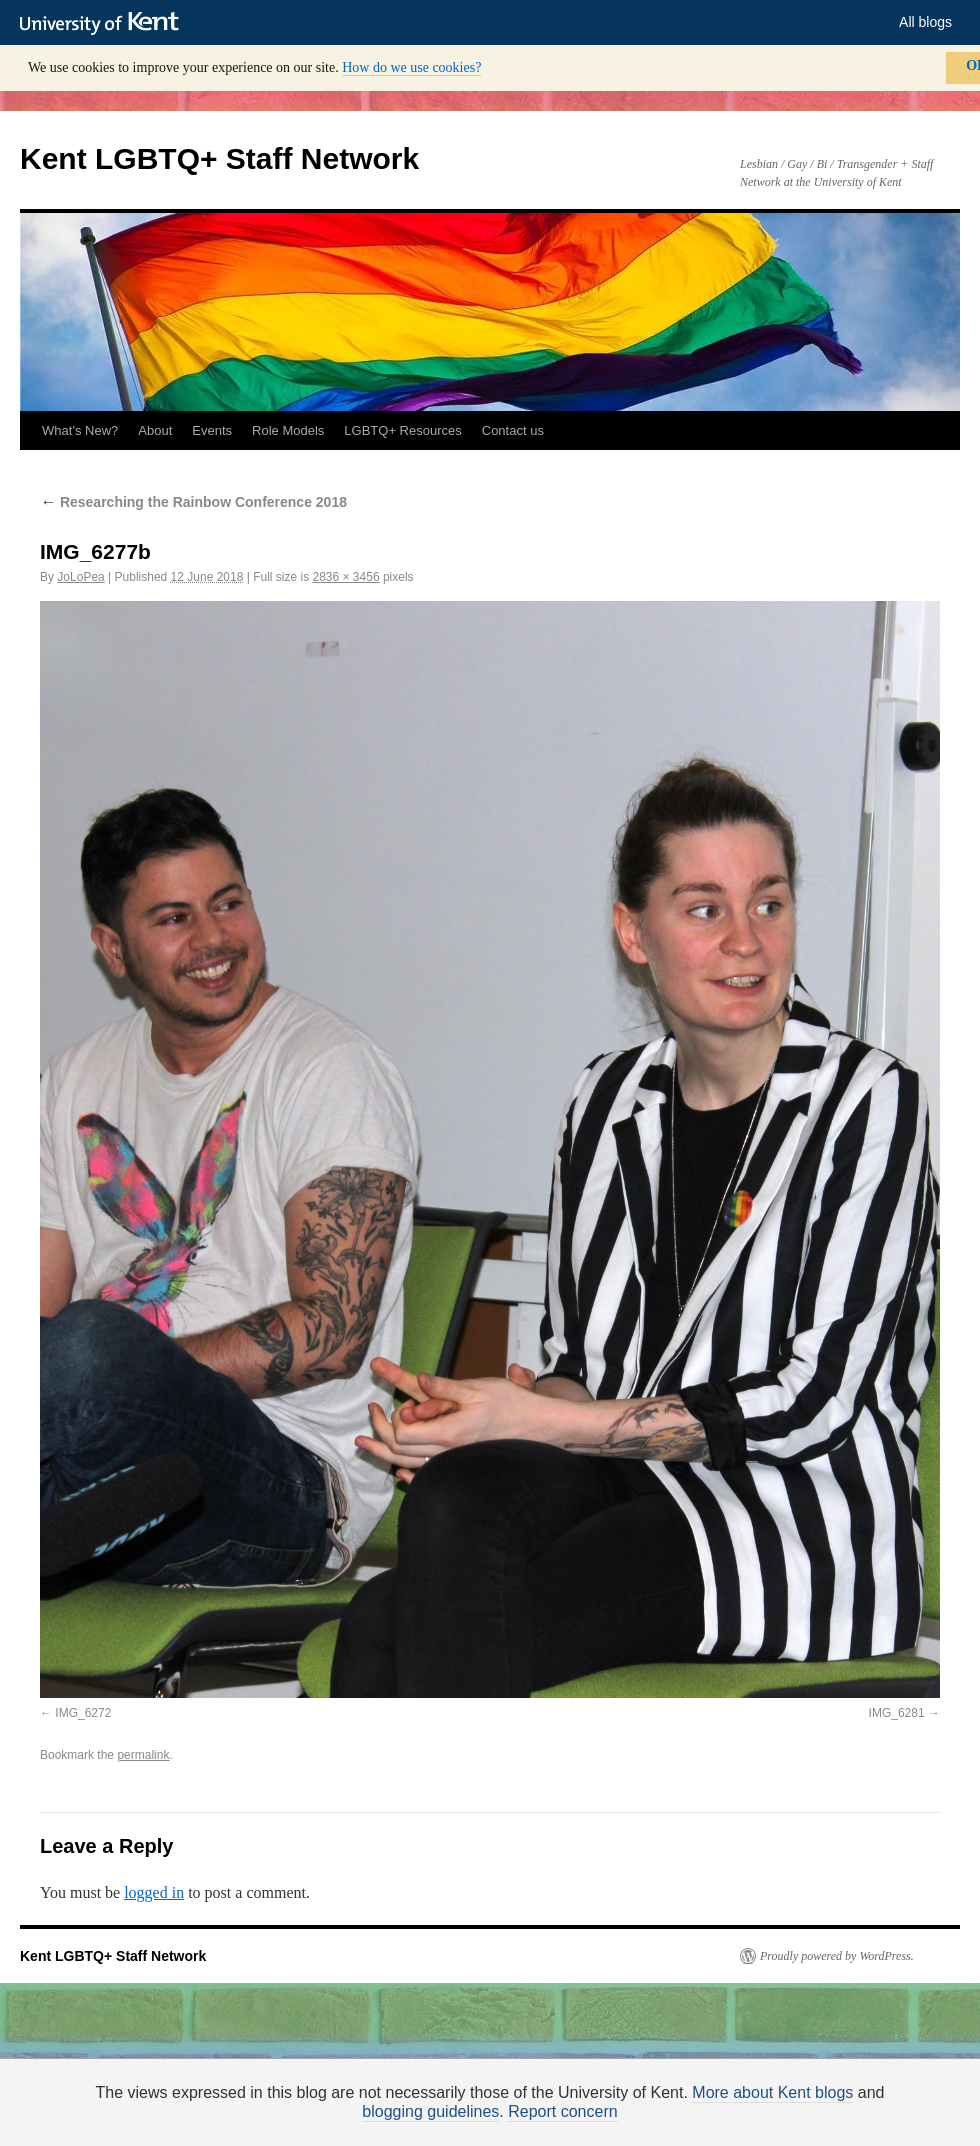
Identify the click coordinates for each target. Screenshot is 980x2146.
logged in (154, 1892)
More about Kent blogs (772, 2092)
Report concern (562, 2111)
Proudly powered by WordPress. (837, 1956)
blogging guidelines (430, 2111)
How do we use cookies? (411, 67)
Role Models (288, 430)
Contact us (513, 430)
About (155, 430)
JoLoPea (80, 577)
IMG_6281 (897, 1713)
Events (212, 430)
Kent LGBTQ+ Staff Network (219, 158)
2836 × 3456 (346, 577)
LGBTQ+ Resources (402, 430)
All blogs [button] (925, 22)
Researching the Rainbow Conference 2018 (193, 502)
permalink (143, 1755)
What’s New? (80, 430)
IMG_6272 (83, 1713)
